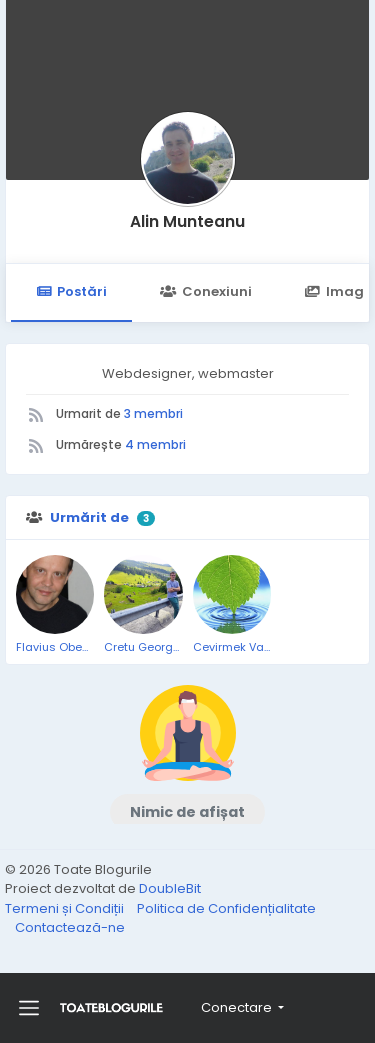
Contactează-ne (70, 927)
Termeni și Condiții (66, 908)
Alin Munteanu (187, 221)
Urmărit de (89, 517)
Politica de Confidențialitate (226, 908)
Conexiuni (205, 291)
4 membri (155, 444)
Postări (71, 291)
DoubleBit (170, 888)
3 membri (153, 413)
